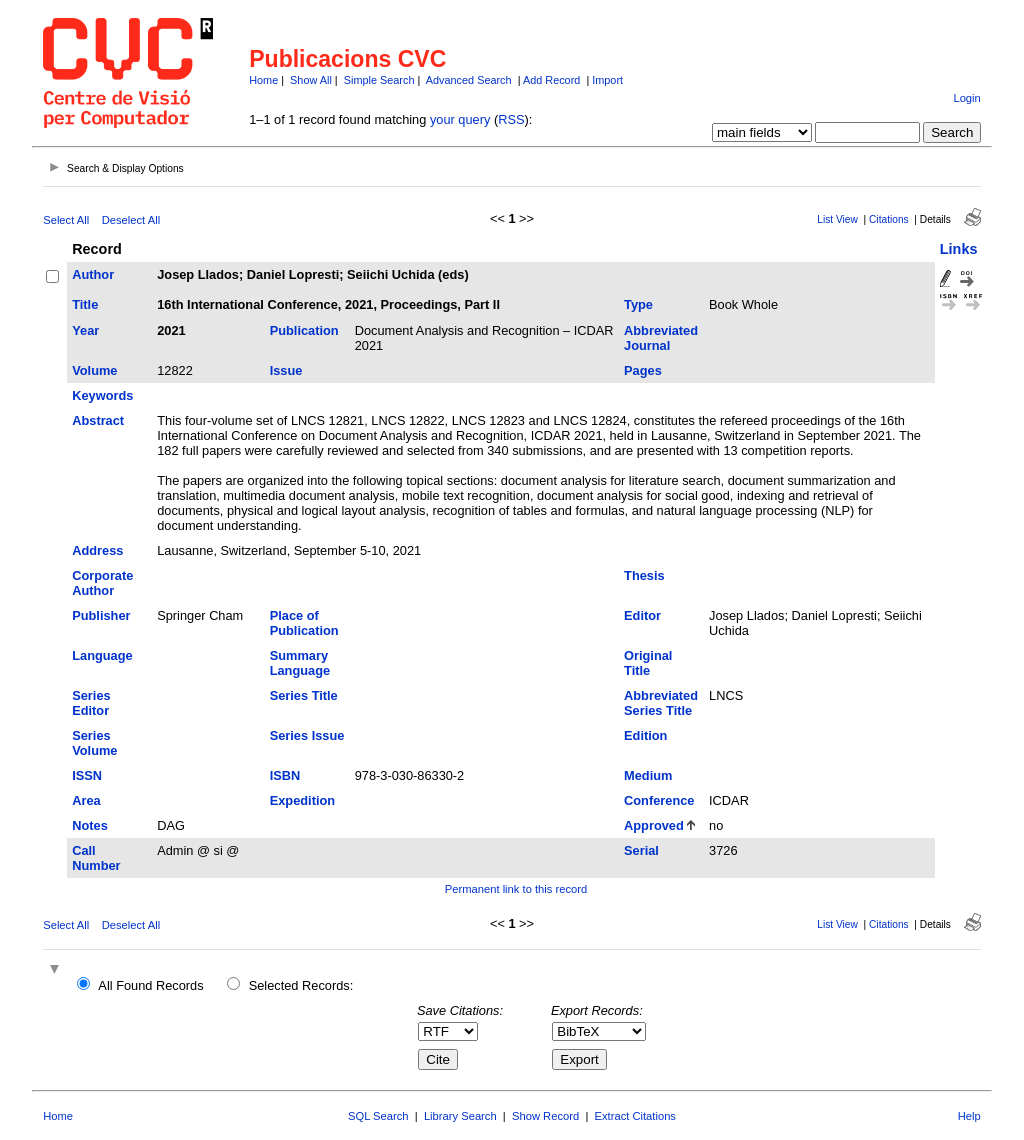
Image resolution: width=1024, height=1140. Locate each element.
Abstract (98, 420)
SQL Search (378, 1116)
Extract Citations (635, 1116)
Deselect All (131, 220)
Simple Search (379, 80)
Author (93, 274)
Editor (642, 615)
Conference (659, 800)
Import (607, 80)
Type (638, 304)
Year (85, 330)
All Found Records (150, 985)
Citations (889, 219)
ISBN (285, 775)
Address (97, 550)
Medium (648, 775)
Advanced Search (469, 80)
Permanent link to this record (516, 889)
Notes (90, 825)
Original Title (648, 663)
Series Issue (307, 735)
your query (460, 119)
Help (969, 1116)
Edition (645, 735)
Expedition (302, 800)
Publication (304, 330)
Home (263, 80)
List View (837, 219)
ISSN (87, 775)
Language (102, 655)
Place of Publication (304, 623)
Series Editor (91, 703)
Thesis (644, 575)
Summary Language (300, 663)
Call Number (96, 858)
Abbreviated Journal (661, 338)
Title (85, 304)
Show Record (545, 1116)
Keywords (102, 395)
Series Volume (94, 743)
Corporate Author (102, 583)
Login (966, 98)
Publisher (101, 615)
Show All (311, 80)
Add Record (551, 80)
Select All (66, 220)
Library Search (460, 1116)
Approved (654, 825)
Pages (643, 370)
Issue (286, 370)
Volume (94, 370)
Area (86, 800)
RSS (511, 119)
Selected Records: (301, 985)
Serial (641, 850)
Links (959, 249)
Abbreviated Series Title (661, 703)
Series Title (304, 695)
